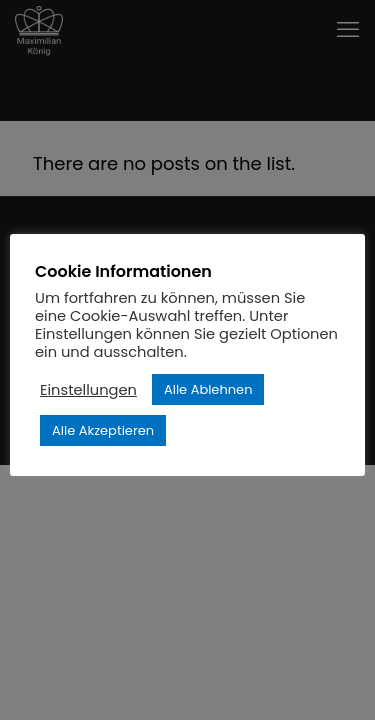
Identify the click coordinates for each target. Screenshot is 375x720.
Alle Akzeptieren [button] (103, 430)
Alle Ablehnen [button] (208, 389)
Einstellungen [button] (88, 390)
